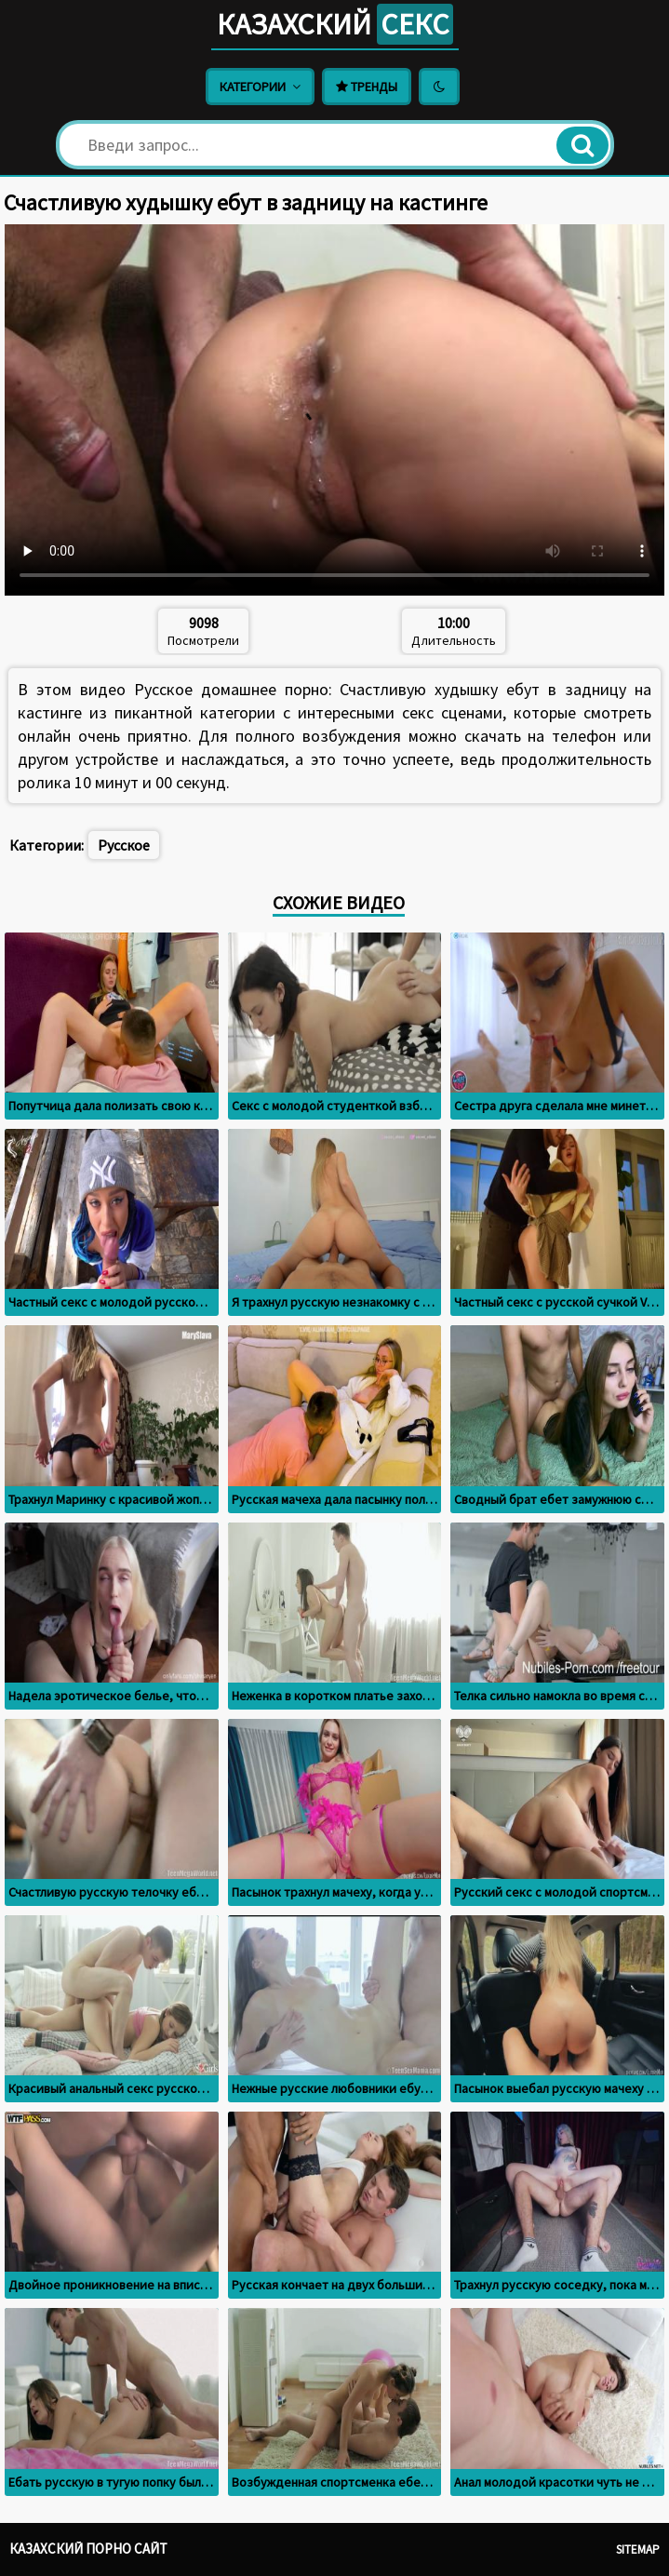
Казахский (335, 24)
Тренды (366, 86)
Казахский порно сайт (88, 2548)
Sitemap (638, 2549)
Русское (124, 845)
